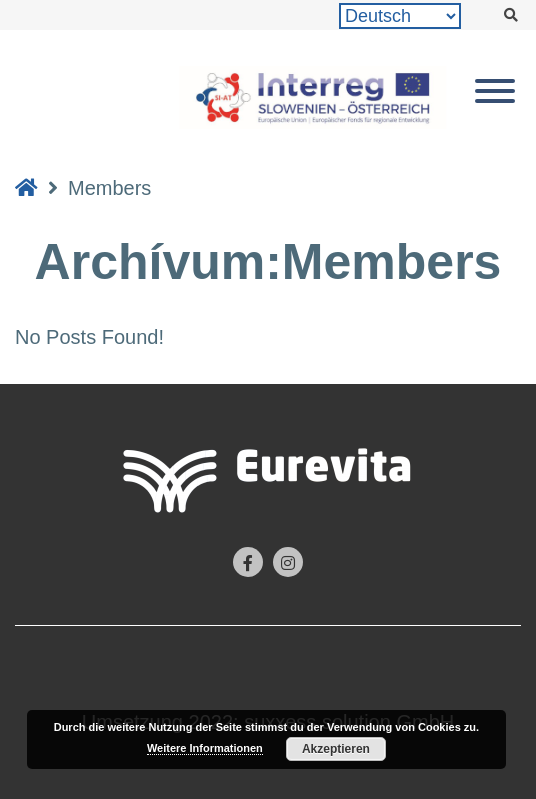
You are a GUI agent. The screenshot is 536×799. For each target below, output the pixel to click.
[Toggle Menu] (495, 91)
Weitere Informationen (205, 748)
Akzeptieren (336, 749)
